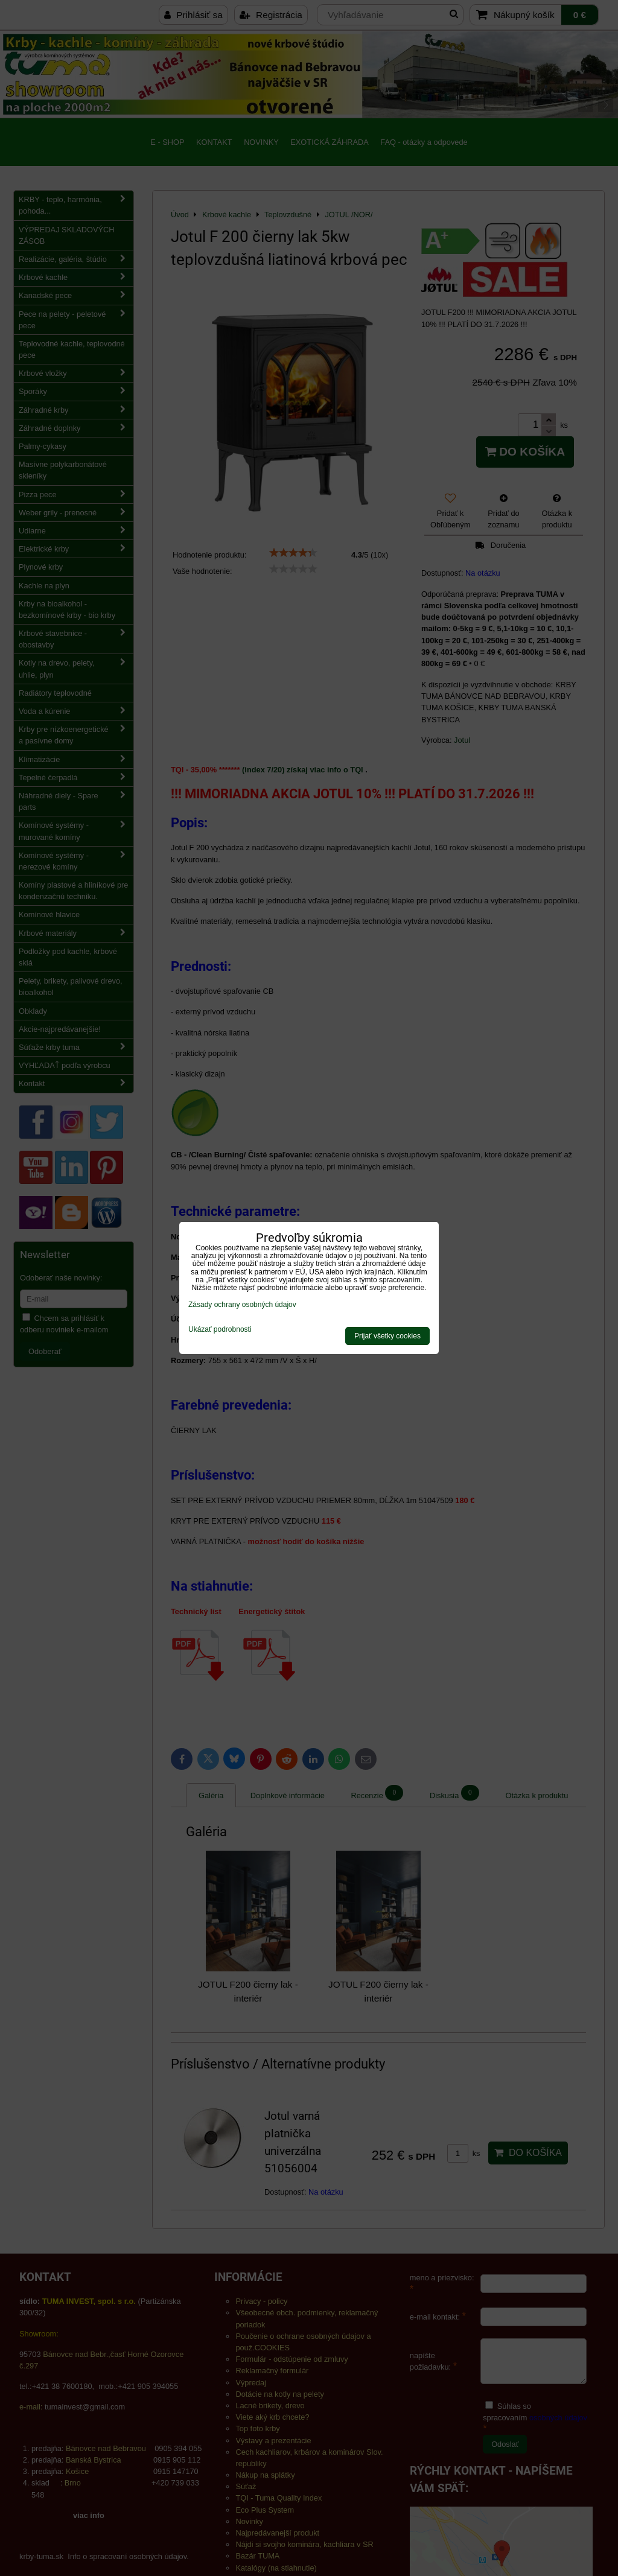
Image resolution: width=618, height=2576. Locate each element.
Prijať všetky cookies (387, 1336)
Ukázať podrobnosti (220, 1330)
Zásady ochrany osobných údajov (242, 1304)
